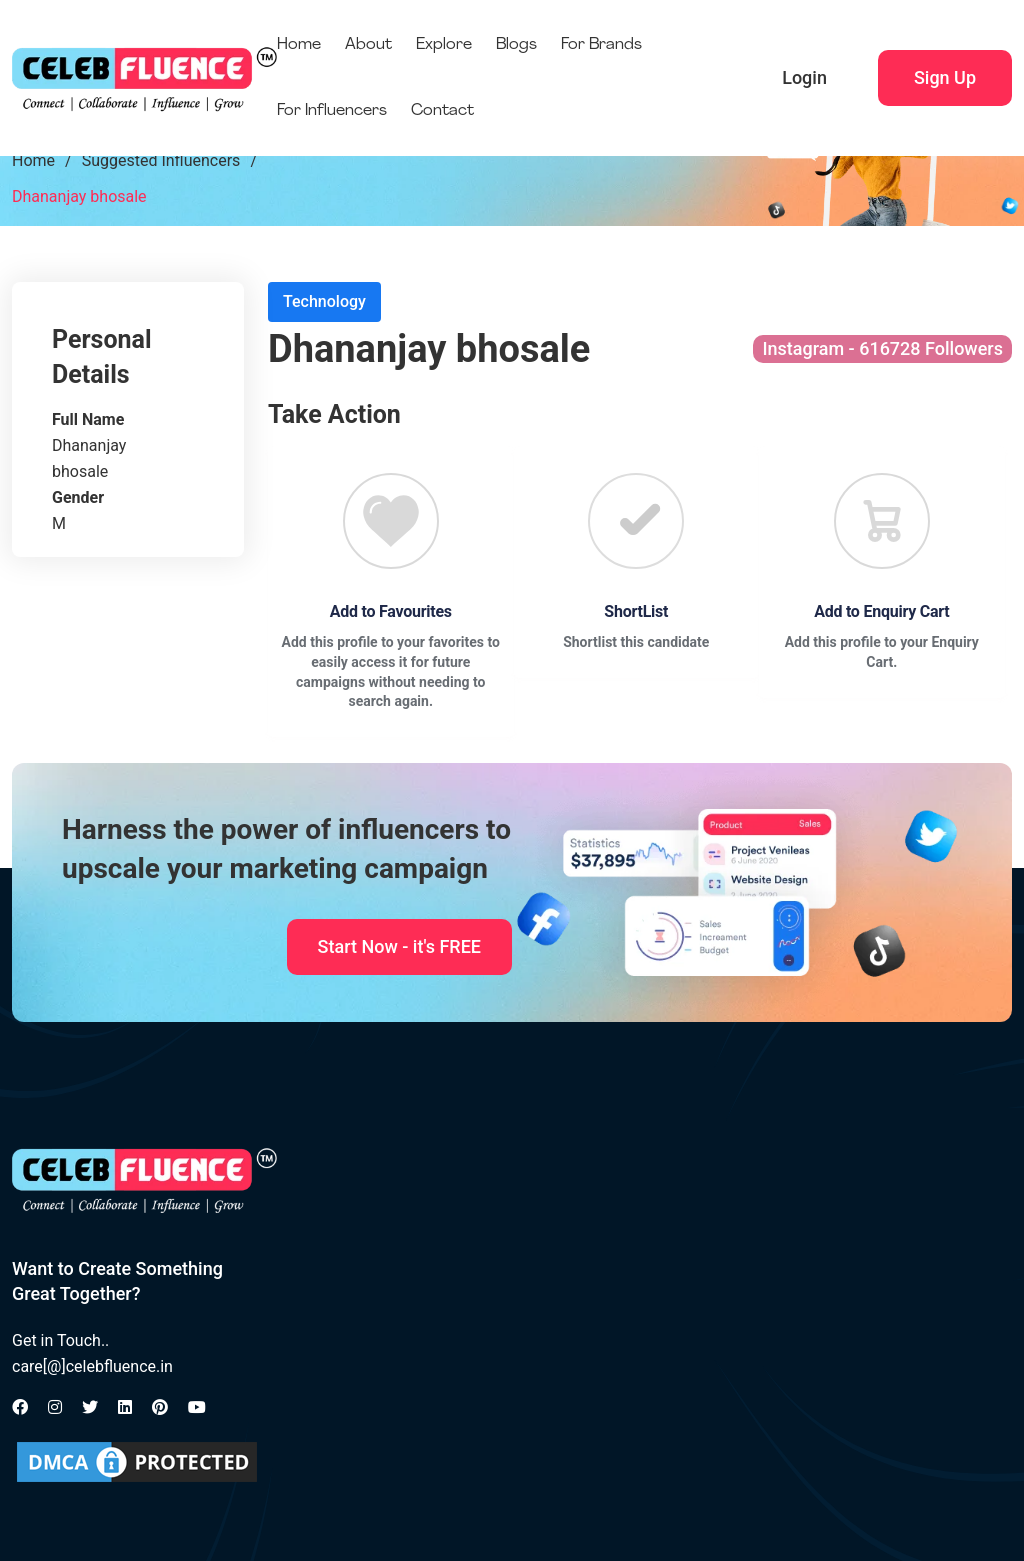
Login (804, 77)
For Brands (601, 45)
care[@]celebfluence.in (92, 1366)
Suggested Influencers (161, 160)
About (368, 45)
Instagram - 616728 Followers (882, 348)
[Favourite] (391, 521)
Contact (442, 111)
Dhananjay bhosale (79, 196)
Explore (444, 45)
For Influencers (332, 111)
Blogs (516, 45)
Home (299, 45)
